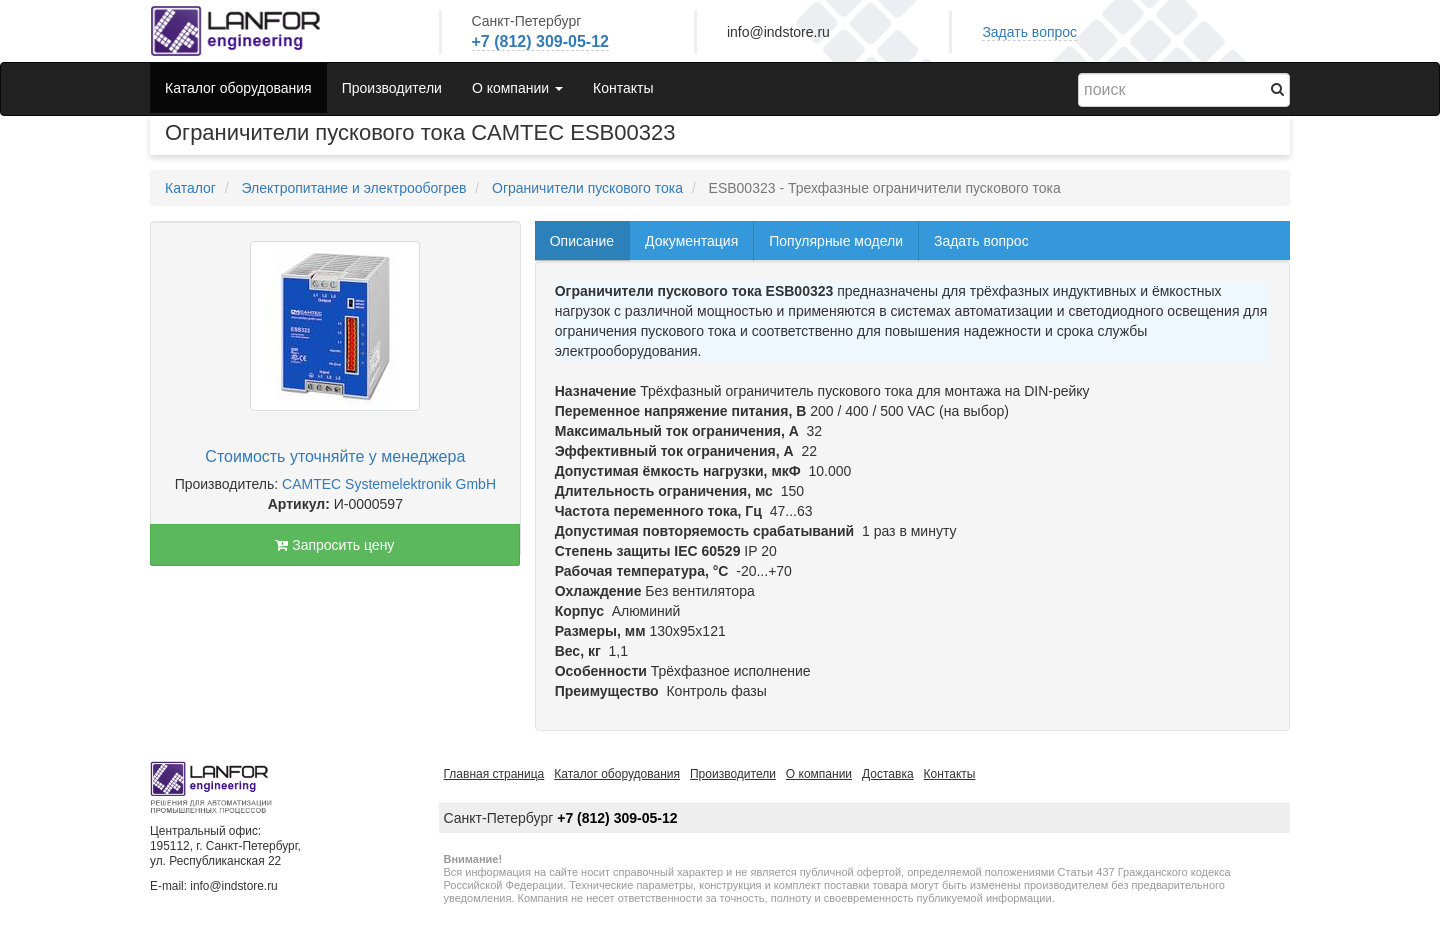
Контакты (623, 88)
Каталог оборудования (238, 88)
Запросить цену (334, 545)
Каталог (190, 188)
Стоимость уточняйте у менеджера (335, 456)
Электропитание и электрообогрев (353, 188)
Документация (691, 241)
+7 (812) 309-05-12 (540, 41)
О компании (819, 774)
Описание (582, 241)
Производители (392, 88)
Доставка (888, 774)
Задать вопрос (1029, 32)
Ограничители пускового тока (587, 188)
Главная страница (494, 774)
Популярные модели (836, 241)
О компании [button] (517, 88)
